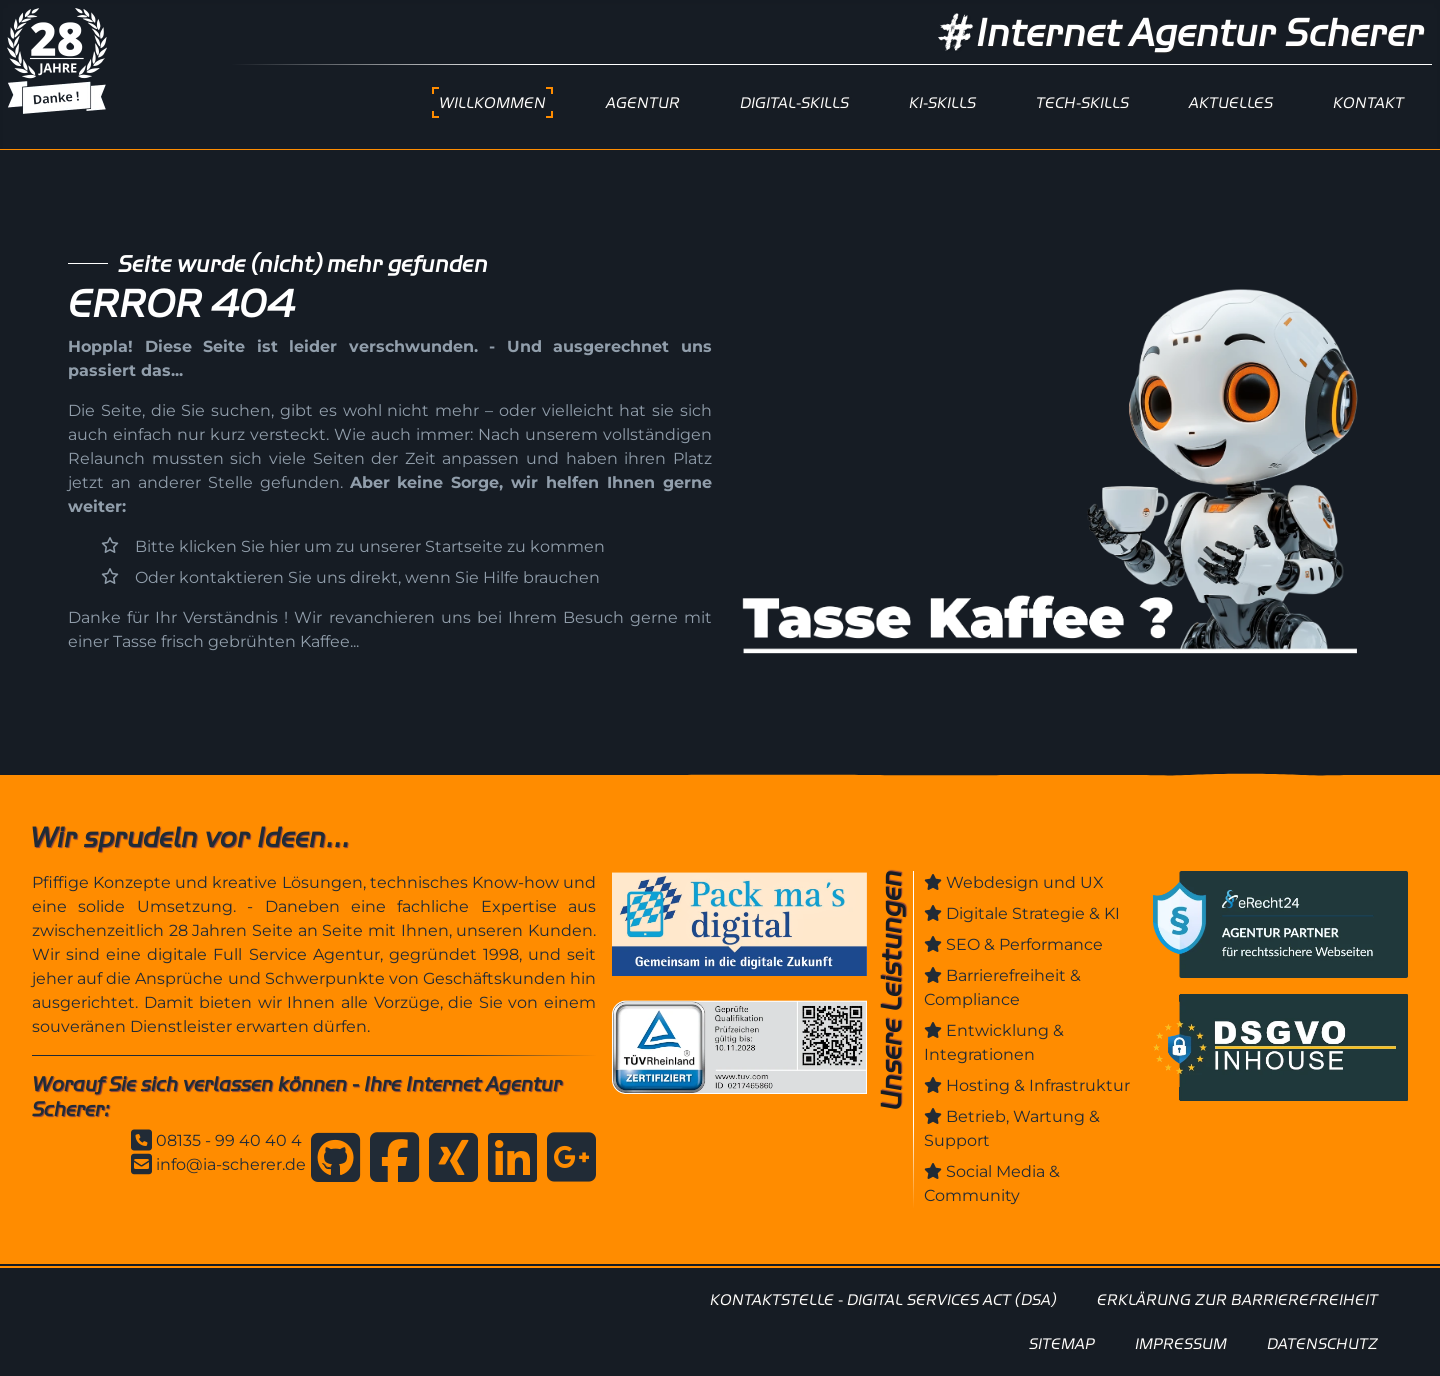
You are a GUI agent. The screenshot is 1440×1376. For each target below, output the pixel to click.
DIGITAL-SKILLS (794, 102)
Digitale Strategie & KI (1033, 913)
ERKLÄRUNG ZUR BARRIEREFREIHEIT (1237, 1299)
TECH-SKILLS (1082, 102)
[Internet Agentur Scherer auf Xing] (448, 1161)
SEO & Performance (1024, 944)
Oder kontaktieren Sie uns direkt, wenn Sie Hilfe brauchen (367, 577)
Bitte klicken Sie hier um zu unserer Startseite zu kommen (370, 546)
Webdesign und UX (1025, 882)
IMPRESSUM (1181, 1343)
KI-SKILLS (942, 102)
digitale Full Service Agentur (263, 954)
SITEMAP (1062, 1343)
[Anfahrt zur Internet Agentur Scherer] (566, 1161)
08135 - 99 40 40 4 (229, 1140)
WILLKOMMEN (492, 102)
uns (696, 346)
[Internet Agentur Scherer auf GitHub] (330, 1161)
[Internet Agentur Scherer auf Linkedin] (507, 1161)
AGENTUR (643, 102)
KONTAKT (1368, 102)
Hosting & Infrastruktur (1038, 1085)
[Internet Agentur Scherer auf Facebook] (389, 1161)
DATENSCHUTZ (1322, 1343)
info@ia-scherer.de (231, 1164)
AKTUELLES (1231, 102)
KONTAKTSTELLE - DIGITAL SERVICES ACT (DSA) (883, 1299)
